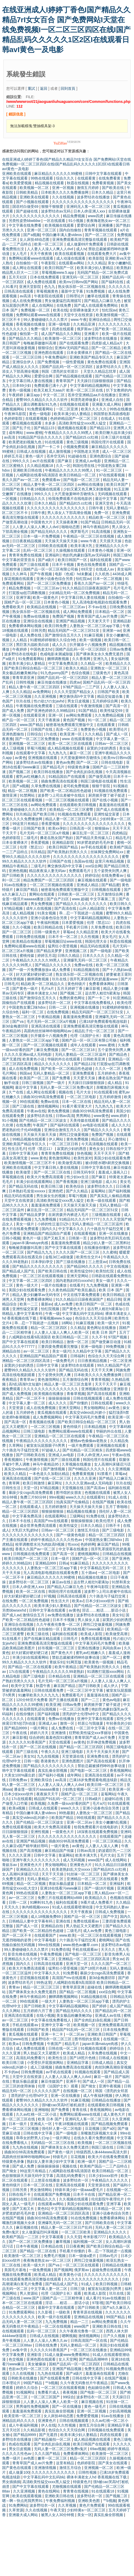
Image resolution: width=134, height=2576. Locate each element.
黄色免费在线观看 (102, 362)
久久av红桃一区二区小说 (36, 2114)
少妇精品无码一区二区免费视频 (75, 593)
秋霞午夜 (43, 1686)
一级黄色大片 (63, 1832)
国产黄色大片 (73, 1309)
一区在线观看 (54, 221)
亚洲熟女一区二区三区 (109, 668)
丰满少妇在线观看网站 (35, 1182)
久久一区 (63, 465)
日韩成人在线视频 (31, 451)
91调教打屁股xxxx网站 (106, 1671)
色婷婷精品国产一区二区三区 (74, 418)
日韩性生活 (11, 1488)
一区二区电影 (109, 1573)
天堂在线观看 (60, 1742)
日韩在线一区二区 (63, 2048)
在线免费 (64, 305)
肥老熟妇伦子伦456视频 (22, 1130)
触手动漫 (12, 1083)
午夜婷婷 (16, 395)
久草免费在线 (102, 927)
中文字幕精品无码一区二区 (102, 1568)
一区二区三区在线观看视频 (42, 1276)
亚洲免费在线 (98, 1756)
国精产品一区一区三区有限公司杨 (51, 569)
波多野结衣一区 (76, 2180)
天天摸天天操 (111, 541)
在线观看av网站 (72, 263)
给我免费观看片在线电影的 (70, 498)
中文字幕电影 (45, 1940)
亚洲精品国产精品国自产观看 (47, 1233)
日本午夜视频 (27, 2246)
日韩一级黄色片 (47, 932)
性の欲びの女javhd (49, 701)
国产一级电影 (121, 880)
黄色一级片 (35, 456)
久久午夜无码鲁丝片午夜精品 (84, 2383)
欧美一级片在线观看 (55, 2317)
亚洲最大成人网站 (107, 404)
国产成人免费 (13, 710)
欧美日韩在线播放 (49, 772)
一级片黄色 (60, 1846)
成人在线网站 (43, 305)
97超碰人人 (51, 1450)
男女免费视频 (42, 904)
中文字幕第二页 (103, 899)
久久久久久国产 (47, 2091)
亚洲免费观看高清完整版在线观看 (80, 239)
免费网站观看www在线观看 (31, 258)
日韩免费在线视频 (31, 937)
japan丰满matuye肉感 (30, 1243)
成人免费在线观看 (42, 282)
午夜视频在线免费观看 (35, 706)
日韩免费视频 (33, 2044)
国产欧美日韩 (44, 814)
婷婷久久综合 (27, 2387)
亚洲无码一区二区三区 (81, 277)
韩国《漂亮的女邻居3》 (61, 371)
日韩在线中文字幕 (38, 2133)
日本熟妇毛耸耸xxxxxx (27, 1191)
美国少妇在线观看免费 (112, 1158)
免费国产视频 (63, 616)
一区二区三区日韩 (27, 357)
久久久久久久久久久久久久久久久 (55, 875)
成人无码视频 (74, 1860)
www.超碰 (80, 899)
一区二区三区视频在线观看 (67, 800)
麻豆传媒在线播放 (52, 682)
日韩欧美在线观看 (53, 546)
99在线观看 (29, 1101)
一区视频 (10, 498)
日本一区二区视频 (108, 579)
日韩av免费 (72, 1704)
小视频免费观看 (76, 447)
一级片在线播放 (54, 1285)
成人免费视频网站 (48, 1417)
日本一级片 (60, 1558)
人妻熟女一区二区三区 (94, 1813)
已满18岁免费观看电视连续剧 (103, 1021)
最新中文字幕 (72, 291)
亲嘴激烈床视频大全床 (99, 2133)
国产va (18, 1021)
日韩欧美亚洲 (94, 1059)
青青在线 (80, 2110)
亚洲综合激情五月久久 (63, 1130)
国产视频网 (63, 2270)
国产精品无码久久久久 (49, 531)
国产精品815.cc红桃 (82, 437)
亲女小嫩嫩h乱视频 (111, 1822)
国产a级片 (47, 560)
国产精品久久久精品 (26, 338)
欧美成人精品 (74, 2053)
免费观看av (51, 480)
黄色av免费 (65, 762)
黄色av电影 (111, 1700)
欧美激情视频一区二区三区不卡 (30, 1163)
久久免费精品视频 (110, 715)
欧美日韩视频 (107, 2284)
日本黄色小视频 (101, 550)
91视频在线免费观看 (111, 791)
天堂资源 (16, 1408)
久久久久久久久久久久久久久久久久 (56, 508)
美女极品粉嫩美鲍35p (20, 673)
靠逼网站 (66, 1855)
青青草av (28, 1379)
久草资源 (16, 2510)
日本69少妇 (22, 385)
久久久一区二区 (108, 1068)
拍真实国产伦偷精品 (73, 1502)
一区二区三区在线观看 (81, 2265)
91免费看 (70, 1973)
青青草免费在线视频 (26, 555)
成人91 (112, 1182)
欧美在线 (60, 310)
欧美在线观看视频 (70, 254)
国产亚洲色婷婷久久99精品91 (51, 710)
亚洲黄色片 (47, 2420)
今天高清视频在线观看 (100, 1144)
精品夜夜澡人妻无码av (48, 871)
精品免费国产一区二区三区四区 (49, 880)
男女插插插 (11, 2482)
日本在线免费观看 (45, 277)
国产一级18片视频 (99, 1888)
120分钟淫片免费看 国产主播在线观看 (47, 1700)
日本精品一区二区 (110, 612)
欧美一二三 (29, 1304)
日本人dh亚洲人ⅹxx (89, 211)
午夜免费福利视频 (61, 2501)
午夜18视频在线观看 (44, 489)
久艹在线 (16, 1092)
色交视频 (16, 2359)
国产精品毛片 (54, 767)
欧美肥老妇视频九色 (26, 442)
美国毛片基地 (15, 2270)
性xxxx (73, 1544)
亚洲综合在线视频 (38, 621)
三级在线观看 (67, 706)
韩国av (25, 1073)
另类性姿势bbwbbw (25, 221)
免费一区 (102, 513)
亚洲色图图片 (73, 1761)
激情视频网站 (48, 1106)
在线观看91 (96, 1497)
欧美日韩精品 (114, 1295)
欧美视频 (38, 1803)
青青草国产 (65, 381)
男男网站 (84, 1116)
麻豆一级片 (103, 2077)
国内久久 (49, 1229)
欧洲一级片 (87, 2161)
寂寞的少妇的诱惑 (102, 748)
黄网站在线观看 (42, 894)
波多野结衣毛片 (21, 1982)
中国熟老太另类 (87, 451)
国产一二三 (90, 1700)
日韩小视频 (11, 1238)
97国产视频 (118, 1337)
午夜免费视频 (51, 1954)
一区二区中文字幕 (91, 1728)
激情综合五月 (33, 1615)
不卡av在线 (98, 607)
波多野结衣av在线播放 (35, 762)
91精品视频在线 (86, 970)
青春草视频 (76, 1394)
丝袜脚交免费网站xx (107, 852)
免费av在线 (84, 965)
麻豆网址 (55, 1483)
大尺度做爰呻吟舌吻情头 (75, 494)
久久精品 (77, 1328)
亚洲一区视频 (63, 188)
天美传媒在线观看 (85, 1120)
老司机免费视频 (76, 786)
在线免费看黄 (109, 178)
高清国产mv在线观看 (51, 1521)
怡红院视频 (50, 1309)
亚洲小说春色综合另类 (55, 579)
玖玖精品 (23, 814)
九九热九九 (58, 753)
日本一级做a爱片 (82, 2256)
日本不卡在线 (20, 1521)
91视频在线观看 (93, 2048)
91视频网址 (26, 2392)
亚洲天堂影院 (30, 286)
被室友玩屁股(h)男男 (105, 2289)
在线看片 (76, 1285)
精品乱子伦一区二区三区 (95, 1031)
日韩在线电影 (112, 762)
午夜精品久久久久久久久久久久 (42, 1441)
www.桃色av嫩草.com (81, 1945)
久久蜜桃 (109, 1252)
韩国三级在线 (102, 2147)
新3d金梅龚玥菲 (15, 1026)
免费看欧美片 (13, 607)
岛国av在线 (83, 861)
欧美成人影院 (91, 1634)
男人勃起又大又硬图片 (84, 1926)
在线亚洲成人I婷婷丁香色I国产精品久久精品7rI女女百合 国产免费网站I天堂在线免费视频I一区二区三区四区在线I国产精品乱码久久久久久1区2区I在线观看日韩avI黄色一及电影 (66, 30)
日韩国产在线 (42, 729)
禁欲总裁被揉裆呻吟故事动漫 (76, 1657)
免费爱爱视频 (87, 2416)
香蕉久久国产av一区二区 (94, 583)
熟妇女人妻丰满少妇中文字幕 (51, 2161)
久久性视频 (90, 937)
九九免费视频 (45, 1219)
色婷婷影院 (14, 418)
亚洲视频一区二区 (99, 2468)
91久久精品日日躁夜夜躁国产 (86, 588)
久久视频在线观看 (74, 2199)
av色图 (29, 2458)
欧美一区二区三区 (49, 244)
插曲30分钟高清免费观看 (44, 1097)
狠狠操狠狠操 (53, 1511)
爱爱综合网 (86, 225)
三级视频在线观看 (106, 1214)
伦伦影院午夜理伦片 (108, 2199)
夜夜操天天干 (47, 1794)
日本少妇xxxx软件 (100, 1601)
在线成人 (108, 418)
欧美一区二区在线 (31, 1591)
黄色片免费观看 (92, 2505)
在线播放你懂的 (97, 1247)
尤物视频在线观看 (67, 2486)
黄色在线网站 (49, 2491)
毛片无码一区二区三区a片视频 (45, 833)
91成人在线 (118, 1497)
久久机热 (102, 574)
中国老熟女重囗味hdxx (27, 1007)
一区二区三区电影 (82, 1097)
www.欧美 (67, 1935)
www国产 (95, 1860)
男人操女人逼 (89, 1620)
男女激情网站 (41, 2190)
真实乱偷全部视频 (53, 1770)
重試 (31, 88)
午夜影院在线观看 (49, 296)
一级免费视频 (40, 2270)
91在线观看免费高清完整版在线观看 (32, 2279)
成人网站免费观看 (78, 612)
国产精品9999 (16, 1728)
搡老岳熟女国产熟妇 (57, 838)
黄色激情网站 (60, 1158)
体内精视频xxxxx (36, 1907)
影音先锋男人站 (117, 1954)
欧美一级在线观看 (102, 1200)
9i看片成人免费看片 (97, 1902)
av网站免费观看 (79, 715)
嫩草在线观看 (98, 296)
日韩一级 (31, 1761)
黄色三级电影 (116, 1931)
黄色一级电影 (40, 414)
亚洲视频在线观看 (43, 758)
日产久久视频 (114, 2336)
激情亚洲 (10, 795)
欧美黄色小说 (33, 1059)
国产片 (126, 979)
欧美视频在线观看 (60, 225)
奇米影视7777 (95, 2237)
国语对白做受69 (25, 206)
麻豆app (33, 395)
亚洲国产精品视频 (71, 621)
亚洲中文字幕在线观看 (96, 1719)
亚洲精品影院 (63, 842)
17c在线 (51, 734)
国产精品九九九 (40, 1252)
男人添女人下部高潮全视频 (69, 513)
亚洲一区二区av (80, 1822)
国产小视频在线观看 (33, 202)
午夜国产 (40, 1125)
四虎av (75, 682)
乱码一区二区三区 (38, 550)
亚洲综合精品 (100, 319)
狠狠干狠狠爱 (52, 206)
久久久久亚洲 (85, 1478)
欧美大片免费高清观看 (46, 1177)
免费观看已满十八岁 (51, 385)
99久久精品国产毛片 (114, 1365)
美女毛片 (109, 937)
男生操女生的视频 (51, 1196)
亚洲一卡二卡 (52, 2034)
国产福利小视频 (51, 1775)
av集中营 (20, 2350)
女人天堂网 (68, 2359)
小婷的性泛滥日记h (53, 1224)
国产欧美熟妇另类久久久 (68, 852)
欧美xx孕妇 (58, 828)
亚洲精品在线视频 (89, 2317)
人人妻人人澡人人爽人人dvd (50, 249)
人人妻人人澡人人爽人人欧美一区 (62, 1332)
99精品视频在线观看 (29, 1139)
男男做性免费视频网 (33, 2406)
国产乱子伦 (22, 428)
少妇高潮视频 (120, 2411)
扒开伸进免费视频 (102, 1742)
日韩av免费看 (120, 649)
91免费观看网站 (40, 409)
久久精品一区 (91, 663)
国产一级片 (56, 1083)
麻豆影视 (93, 988)
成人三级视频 (13, 748)
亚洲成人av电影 (88, 461)
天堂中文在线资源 (78, 315)
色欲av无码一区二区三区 (29, 2369)
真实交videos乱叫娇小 (88, 1412)
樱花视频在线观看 (27, 423)
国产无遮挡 (11, 1059)
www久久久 (75, 1497)
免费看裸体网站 (102, 984)
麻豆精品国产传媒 (60, 1850)
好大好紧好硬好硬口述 (35, 974)
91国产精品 (89, 522)
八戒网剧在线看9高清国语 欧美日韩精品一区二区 (56, 475)
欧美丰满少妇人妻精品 (95, 268)
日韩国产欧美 (13, 489)
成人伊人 (111, 1686)
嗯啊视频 (69, 2336)
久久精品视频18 (40, 465)
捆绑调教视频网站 (64, 1996)
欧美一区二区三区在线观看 (70, 743)
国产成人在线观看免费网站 (96, 305)
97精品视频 (14, 908)
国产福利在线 (112, 282)
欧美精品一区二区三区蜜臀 (71, 809)
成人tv (81, 249)
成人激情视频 (60, 451)
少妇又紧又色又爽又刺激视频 (87, 489)
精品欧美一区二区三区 (107, 517)
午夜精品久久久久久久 (110, 2180)
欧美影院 (96, 258)
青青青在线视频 (76, 2491)
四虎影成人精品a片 (107, 343)
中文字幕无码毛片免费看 (85, 1417)
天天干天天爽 (102, 1370)
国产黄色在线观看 (17, 2468)
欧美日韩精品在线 (49, 927)
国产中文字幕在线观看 (63, 1247)
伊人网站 (56, 1139)
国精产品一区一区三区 (23, 602)
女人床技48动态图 (35, 239)
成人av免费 (64, 1304)
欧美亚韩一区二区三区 (23, 2416)
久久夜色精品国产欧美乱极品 (72, 1290)
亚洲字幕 (23, 597)
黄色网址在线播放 (102, 1328)
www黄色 (101, 1116)
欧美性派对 (83, 1158)
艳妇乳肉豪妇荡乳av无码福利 (86, 555)
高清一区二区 (67, 729)
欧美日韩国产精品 (64, 847)
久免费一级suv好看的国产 (69, 1803)
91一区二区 (97, 720)
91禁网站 (28, 795)
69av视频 (97, 2449)
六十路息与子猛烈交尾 (105, 1229)
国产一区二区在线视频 (38, 1747)
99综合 (68, 2397)
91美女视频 (47, 913)
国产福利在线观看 (65, 1125)
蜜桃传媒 (27, 955)
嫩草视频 (63, 2241)
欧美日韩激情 (34, 1483)
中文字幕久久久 (71, 1229)
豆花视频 (93, 2128)
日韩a (63, 1563)
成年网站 (16, 433)
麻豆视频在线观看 (93, 880)
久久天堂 (74, 2237)
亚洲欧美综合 (41, 1780)
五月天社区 (18, 277)
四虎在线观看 (63, 329)
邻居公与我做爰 (91, 1723)
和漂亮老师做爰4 (85, 400)
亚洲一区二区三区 (42, 230)
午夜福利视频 (48, 922)
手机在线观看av (85, 1949)
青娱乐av (10, 1865)
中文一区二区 (54, 395)
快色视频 (84, 1153)
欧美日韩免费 (56, 626)
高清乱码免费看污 (31, 2058)
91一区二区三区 (109, 470)
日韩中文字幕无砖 (24, 1153)
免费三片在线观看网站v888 (60, 1898)
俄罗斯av (85, 329)
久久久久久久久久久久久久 (64, 517)
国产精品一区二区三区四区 (81, 1747)
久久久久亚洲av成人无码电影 (28, 1054)
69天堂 (87, 569)
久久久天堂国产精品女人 (74, 692)
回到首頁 (68, 88)
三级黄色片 (102, 673)
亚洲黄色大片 (31, 1865)
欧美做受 (24, 1172)
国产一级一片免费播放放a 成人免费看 (40, 970)
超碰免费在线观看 (107, 2270)
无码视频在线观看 (113, 494)
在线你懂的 (25, 1714)
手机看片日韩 (77, 927)
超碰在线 (95, 1987)
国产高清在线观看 (102, 1394)
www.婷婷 (119, 1116)
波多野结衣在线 (40, 1116)
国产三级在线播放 (71, 1262)
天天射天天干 (99, 621)
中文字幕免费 (13, 2355)
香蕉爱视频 (51, 824)
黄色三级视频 (77, 442)
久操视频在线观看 (71, 550)
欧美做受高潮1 (70, 1163)
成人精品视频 (23, 913)
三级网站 (76, 1516)
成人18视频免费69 (46, 1916)
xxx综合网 (93, 866)
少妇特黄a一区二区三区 (87, 2510)
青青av (15, 1987)
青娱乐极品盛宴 (62, 1883)
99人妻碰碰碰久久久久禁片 (45, 319)
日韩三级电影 (34, 1431)
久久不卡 (99, 1337)
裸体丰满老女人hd (42, 993)
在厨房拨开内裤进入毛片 (69, 1214)
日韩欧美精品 (27, 192)
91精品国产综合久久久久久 (40, 437)
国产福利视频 (119, 1191)
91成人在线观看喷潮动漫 (73, 1907)
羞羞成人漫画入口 (113, 1172)
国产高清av (96, 1488)
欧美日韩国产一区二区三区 (26, 1558)
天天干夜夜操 (49, 720)
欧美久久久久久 (94, 409)
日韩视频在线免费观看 (32, 1554)
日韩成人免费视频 (110, 1912)
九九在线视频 (48, 1756)
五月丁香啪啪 (117, 1507)
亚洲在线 (63, 1921)
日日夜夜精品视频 (27, 541)
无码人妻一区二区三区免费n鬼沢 (67, 1087)
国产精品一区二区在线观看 (30, 1667)
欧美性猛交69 (111, 710)
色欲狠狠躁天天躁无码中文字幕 (28, 2175)
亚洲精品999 (46, 1563)
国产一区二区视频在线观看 (45, 1045)
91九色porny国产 (54, 673)
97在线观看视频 (112, 475)
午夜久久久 (50, 1752)
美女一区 (84, 2515)
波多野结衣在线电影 (21, 654)
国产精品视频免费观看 (110, 2124)
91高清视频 (101, 531)
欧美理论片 (119, 729)
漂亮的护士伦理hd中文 (81, 1714)
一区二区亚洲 (67, 409)
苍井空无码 (56, 456)
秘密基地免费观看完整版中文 (70, 725)
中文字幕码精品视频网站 (90, 385)
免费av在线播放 (36, 616)
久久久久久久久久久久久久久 (36, 216)
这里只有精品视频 (110, 861)
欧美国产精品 (62, 1817)
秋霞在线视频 (78, 183)
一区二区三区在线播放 (89, 2350)
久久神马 (20, 574)
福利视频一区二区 (88, 2241)
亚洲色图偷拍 (13, 734)
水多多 (51, 423)
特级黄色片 (82, 2482)
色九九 (50, 286)
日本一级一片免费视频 (42, 536)
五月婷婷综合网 (105, 701)
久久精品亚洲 (84, 324)
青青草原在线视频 (88, 2312)
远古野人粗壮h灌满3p (103, 993)
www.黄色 (38, 1158)
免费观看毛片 (80, 871)
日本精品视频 (95, 1426)
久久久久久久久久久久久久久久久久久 (83, 202)
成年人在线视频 (39, 908)
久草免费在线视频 (46, 786)
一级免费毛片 (64, 1361)
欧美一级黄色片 (46, 597)
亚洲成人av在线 (108, 2015)
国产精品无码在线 (24, 1186)
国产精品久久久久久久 (53, 965)
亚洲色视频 (18, 871)
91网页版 (74, 1662)
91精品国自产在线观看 (67, 776)
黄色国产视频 (74, 720)
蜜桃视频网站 (89, 1554)
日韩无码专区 (84, 1172)
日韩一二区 (58, 1007)
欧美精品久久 (96, 1898)
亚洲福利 (53, 555)
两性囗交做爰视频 (74, 1134)
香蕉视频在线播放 (31, 324)
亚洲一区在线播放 (114, 1233)
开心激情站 (117, 1139)
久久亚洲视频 (45, 696)
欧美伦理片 (105, 1521)
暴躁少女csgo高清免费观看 (31, 1492)
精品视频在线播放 (82, 1511)
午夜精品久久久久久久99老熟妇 (58, 1671)
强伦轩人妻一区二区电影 (62, 2128)
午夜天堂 (57, 2510)
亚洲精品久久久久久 (33, 1869)
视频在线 (66, 1092)
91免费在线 (96, 1516)
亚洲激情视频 (45, 2468)
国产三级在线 (23, 1106)
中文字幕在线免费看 (26, 225)
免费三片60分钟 (33, 1497)
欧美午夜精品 (66, 1667)
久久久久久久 (119, 286)
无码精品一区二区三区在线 (53, 2143)
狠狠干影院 (101, 786)
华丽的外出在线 (109, 1431)
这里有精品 (65, 2463)
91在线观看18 (105, 1092)
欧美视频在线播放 (49, 1394)
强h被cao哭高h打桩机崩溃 (63, 2105)
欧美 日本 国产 (111, 1290)
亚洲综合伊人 (23, 362)
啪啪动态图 (71, 527)
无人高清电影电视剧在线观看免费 (100, 602)
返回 (43, 88)
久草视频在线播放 (77, 1464)
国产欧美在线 (113, 188)
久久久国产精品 (47, 2453)
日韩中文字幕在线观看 (104, 173)
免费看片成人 (49, 2392)
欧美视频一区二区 (35, 188)
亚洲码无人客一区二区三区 (88, 206)
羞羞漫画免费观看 (78, 1017)
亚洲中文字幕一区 (56, 2025)
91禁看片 (105, 1474)
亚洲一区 (56, 715)
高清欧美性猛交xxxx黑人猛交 (83, 423)
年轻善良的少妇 (119, 1723)
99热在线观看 (42, 178)
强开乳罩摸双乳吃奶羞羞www (94, 979)
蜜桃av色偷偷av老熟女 (89, 1441)
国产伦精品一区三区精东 (83, 1450)
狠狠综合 (45, 348)
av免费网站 (42, 692)
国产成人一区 (117, 734)
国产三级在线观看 (35, 564)
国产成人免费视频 (17, 1394)
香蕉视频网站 (121, 1770)
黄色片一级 (32, 1238)
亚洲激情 (59, 1733)
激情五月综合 (88, 1530)
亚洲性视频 (40, 1832)
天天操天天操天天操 (62, 541)
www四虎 (96, 216)
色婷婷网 (87, 1544)
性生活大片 (60, 1601)
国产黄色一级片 (25, 988)
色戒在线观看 (20, 2444)
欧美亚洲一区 (71, 734)
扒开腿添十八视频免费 (88, 644)
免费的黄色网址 (72, 998)
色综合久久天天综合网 (94, 1318)
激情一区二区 (78, 1342)
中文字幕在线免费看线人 (94, 1003)
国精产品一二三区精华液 (63, 2298)
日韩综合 (34, 734)
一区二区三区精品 (107, 1841)
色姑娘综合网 (99, 2387)
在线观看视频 (36, 418)
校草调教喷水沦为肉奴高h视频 (40, 1544)
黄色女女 (96, 1149)
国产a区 (108, 2128)
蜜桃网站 (106, 1940)
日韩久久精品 (68, 955)
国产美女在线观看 (113, 2463)
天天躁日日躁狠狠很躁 (95, 381)
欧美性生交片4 (88, 1257)
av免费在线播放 (61, 1615)
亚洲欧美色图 (89, 2501)
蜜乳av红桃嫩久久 (31, 776)
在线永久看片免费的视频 (94, 2138)
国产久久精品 (77, 1191)
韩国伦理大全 (96, 941)
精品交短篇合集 (110, 696)
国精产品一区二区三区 (80, 1794)
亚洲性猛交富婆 (107, 814)
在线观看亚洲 (34, 715)
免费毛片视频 (55, 2256)
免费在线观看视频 (96, 1638)
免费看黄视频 (103, 183)
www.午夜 (78, 319)
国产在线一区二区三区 (53, 1478)
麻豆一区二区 (80, 753)
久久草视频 (67, 2505)
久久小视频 (22, 927)
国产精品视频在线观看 (74, 376)
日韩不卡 (113, 1525)
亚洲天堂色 (104, 503)
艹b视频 (51, 2383)
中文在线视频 (118, 1266)
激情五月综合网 (92, 2425)
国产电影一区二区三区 (82, 480)
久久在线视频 (63, 197)
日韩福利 (78, 1356)
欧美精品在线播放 (27, 941)
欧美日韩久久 (121, 904)
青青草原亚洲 (23, 677)
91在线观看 (54, 442)
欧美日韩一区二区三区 (106, 1784)
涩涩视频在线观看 (35, 1978)
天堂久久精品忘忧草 (100, 371)
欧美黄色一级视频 (99, 1662)
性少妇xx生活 (78, 1177)
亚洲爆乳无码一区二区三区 (85, 960)
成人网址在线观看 (27, 268)
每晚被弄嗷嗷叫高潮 (40, 343)
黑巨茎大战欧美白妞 (33, 644)
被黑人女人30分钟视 (58, 2515)
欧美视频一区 (84, 2025)
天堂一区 (30, 1488)
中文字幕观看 (53, 2237)
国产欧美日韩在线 (53, 1271)
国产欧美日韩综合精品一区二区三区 (34, 668)
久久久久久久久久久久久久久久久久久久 (86, 856)
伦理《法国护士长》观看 (91, 1035)
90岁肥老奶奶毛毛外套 (96, 842)
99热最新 (66, 1813)
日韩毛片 (11, 984)
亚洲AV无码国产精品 (72, 348)
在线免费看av (113, 875)
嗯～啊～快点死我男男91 (23, 2501)
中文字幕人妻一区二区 (27, 1403)
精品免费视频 (74, 216)
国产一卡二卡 (49, 447)
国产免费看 (61, 1078)
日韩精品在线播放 (106, 2100)
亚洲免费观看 (83, 1073)
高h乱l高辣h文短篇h (25, 1384)
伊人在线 (48, 2425)
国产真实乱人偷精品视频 (110, 1196)
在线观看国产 (111, 1836)
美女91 (118, 1615)
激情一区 (67, 1723)
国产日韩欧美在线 (31, 1455)
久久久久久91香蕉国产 (27, 1742)
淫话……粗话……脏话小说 (104, 1610)
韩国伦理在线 (84, 465)
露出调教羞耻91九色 (40, 404)
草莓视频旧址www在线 (64, 941)
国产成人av (11, 1615)
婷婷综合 (92, 875)
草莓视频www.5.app (58, 272)
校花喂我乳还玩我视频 (38, 1709)
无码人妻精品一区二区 (52, 1073)
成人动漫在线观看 (71, 258)
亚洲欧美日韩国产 (102, 2034)
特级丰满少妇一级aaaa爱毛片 (79, 2190)
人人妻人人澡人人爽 (102, 1846)
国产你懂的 (79, 1403)
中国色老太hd (41, 649)
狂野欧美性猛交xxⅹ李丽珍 (90, 1733)
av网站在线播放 (91, 484)
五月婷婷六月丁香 (38, 2011)
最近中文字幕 (106, 498)
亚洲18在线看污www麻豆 (84, 1629)
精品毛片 (122, 838)
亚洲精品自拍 (52, 1926)
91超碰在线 (78, 456)
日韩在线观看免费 (49, 1690)
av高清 (26, 296)
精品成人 (98, 1139)
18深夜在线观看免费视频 (97, 1832)
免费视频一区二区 (36, 310)
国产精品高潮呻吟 (94, 2359)
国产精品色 (118, 1054)
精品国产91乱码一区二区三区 (58, 1799)
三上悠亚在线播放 (46, 2180)
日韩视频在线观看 (106, 889)
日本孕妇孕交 (42, 1262)
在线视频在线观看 (75, 404)
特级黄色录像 (79, 767)
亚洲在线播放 (89, 1648)
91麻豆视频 (94, 635)
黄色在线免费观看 (92, 564)
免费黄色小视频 (93, 729)
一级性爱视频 (73, 362)
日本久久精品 (102, 192)
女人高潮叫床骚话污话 (112, 1464)
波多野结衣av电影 (116, 1945)
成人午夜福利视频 (98, 2095)
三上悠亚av (97, 1262)
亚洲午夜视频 (110, 2086)
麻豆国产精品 (27, 889)
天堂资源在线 (73, 1756)
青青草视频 (100, 1379)
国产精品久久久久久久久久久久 (82, 904)
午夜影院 (49, 263)
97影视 (98, 2303)
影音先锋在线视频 (23, 1954)
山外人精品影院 (92, 908)
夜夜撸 (7, 739)
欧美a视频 (17, 1808)
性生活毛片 (17, 1149)
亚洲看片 (92, 334)
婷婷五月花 (14, 456)
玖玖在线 (24, 701)
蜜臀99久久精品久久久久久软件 (42, 400)
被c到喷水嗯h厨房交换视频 (107, 1163)
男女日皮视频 (78, 701)
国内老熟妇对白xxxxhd (75, 1280)
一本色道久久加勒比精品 (49, 1474)
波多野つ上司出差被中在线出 (62, 795)
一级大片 (49, 2001)
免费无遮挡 (94, 2369)
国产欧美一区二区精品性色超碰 (66, 791)
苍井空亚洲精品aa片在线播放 (92, 395)
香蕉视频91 (14, 1459)
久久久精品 (96, 263)
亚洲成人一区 (41, 2124)
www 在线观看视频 (78, 739)
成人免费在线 (31, 635)
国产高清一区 (117, 706)
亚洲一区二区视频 (92, 2411)
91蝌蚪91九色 (42, 1902)
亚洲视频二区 (76, 951)
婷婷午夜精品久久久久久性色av (57, 1540)
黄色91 (43, 2208)
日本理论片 (11, 2383)
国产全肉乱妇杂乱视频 (84, 772)
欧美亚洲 (53, 1704)
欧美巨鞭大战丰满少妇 (113, 433)
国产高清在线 (65, 908)
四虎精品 (119, 833)
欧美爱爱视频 (21, 183)
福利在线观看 (101, 560)
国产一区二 (111, 1657)
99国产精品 (116, 2317)
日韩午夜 (96, 508)
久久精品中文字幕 (87, 1351)
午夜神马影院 (15, 414)
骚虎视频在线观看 (72, 428)
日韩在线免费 (46, 2345)
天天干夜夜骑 (41, 254)
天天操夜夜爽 (67, 522)
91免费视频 (96, 291)
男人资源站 (29, 2293)
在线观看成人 (31, 1507)
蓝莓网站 (99, 1191)
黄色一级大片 (27, 1285)
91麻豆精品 (80, 1563)
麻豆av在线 (62, 1582)
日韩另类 (38, 630)
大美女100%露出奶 (20, 1775)
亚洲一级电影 (59, 324)
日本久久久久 (94, 955)
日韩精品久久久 (33, 498)
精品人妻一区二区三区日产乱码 (71, 819)
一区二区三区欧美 (76, 2232)
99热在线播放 (120, 409)
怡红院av (109, 310)
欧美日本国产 (117, 484)
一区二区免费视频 (34, 1601)
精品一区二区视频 (23, 791)
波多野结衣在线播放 (94, 197)
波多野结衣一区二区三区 (29, 1582)
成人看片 (93, 2298)
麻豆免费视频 (47, 1050)
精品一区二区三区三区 (42, 1987)
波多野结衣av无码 (56, 211)
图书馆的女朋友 (69, 1492)
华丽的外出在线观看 (64, 1059)
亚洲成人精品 (88, 885)
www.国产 (31, 2298)
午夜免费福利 (56, 357)
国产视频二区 (20, 772)
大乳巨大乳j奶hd (25, 1530)
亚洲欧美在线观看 (17, 173)
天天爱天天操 (84, 1078)
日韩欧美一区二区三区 (76, 894)
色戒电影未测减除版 (57, 654)
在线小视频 (45, 2015)
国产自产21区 (58, 899)
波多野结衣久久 (109, 367)
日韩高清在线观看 (19, 291)
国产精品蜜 (110, 885)
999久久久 (21, 461)
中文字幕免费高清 (63, 663)
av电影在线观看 (96, 1125)
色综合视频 (81, 673)
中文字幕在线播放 (74, 1549)
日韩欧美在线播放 (23, 2378)
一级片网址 (39, 1728)
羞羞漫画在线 (98, 1695)
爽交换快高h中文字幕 (77, 696)
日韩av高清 (65, 1116)
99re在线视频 (49, 1945)
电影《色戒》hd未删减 (74, 574)
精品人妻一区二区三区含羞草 (68, 1384)
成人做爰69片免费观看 (85, 244)
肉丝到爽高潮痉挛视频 (113, 2067)
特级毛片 (60, 2157)
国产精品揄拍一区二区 (53, 2439)
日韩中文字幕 (47, 1365)
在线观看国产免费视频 (52, 2194)
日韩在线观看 (102, 1403)
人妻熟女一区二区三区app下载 (94, 626)
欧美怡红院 (105, 1271)
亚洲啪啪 (41, 2110)
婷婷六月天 (39, 1733)
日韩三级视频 (33, 1083)
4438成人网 (122, 574)
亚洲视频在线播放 (85, 1007)
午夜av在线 (36, 1111)
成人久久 (60, 644)
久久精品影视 (34, 2430)
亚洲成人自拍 (112, 400)
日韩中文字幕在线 (96, 1167)
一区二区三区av (47, 588)
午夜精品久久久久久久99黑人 (68, 433)
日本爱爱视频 (73, 922)
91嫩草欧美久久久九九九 (39, 1695)
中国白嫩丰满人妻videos (62, 235)
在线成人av (105, 569)
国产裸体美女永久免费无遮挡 (100, 654)
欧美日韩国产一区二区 (94, 1304)
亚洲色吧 (56, 1191)
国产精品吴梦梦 (49, 951)
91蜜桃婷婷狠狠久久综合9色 (53, 640)
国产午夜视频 (41, 574)
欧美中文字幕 (22, 1686)
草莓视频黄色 (47, 291)
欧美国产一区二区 (35, 1078)
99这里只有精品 (25, 824)
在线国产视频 (103, 1502)
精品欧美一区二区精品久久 (43, 984)
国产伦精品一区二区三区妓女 (43, 1120)
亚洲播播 (106, 225)
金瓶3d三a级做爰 (59, 1257)
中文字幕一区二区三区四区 (31, 1280)
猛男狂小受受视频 (63, 946)
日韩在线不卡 (20, 2194)
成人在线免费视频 (27, 301)
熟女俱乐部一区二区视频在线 (82, 286)
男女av (118, 1959)
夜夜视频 (70, 2392)
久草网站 (16, 1445)
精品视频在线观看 (50, 183)
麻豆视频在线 (27, 2227)
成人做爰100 (19, 2472)
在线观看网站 (56, 1516)
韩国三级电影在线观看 (99, 781)
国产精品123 (44, 428)
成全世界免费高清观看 (38, 1525)
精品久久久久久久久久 (53, 1064)
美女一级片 (25, 1224)
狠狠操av (102, 828)
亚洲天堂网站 (78, 1276)
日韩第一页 (78, 1238)
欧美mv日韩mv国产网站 (79, 282)
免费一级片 (40, 329)
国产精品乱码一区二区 (113, 2011)
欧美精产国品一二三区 (21, 2237)
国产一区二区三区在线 (52, 1172)
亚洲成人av (48, 1723)
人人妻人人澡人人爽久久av (45, 2340)
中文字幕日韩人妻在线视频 (31, 381)
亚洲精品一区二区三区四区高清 (84, 1959)
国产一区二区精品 (106, 348)
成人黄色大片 (114, 2114)
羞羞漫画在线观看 (114, 805)
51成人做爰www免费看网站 (68, 2355)
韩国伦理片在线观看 (108, 442)
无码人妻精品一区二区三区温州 (81, 1054)
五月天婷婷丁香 (70, 988)
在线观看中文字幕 (31, 753)
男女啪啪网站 (95, 1408)
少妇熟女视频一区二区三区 (84, 1789)
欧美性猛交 (69, 1525)
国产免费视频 (48, 362)
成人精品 (115, 1083)
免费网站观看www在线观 (25, 946)
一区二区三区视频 (46, 1426)
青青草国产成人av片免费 (98, 616)
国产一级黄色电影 (71, 1535)
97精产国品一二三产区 (82, 687)
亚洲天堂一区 (77, 1964)
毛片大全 (84, 1092)
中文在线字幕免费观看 (82, 1295)
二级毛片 (30, 838)
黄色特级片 (77, 984)
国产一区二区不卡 (31, 1398)
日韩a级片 (94, 1799)
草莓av (68, 932)
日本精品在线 (59, 1676)
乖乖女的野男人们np (33, 2138)
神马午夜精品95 (96, 527)
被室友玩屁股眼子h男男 (46, 1445)
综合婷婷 (36, 1737)
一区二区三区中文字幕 (85, 1690)
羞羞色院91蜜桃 (58, 1737)
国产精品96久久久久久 (85, 1266)
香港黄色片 (50, 1761)
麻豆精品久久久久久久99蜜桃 (58, 173)
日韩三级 (123, 2147)
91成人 (87, 2284)
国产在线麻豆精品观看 (42, 1638)
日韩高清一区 (80, 828)
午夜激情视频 (91, 706)
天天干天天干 (105, 1153)
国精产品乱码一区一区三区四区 (68, 367)
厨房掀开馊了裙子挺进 (107, 795)
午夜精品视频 (49, 1017)
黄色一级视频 (20, 390)
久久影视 (45, 2312)
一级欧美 (63, 2312)
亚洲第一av (111, 630)
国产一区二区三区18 (78, 1050)
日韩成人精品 (102, 2062)
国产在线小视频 (105, 800)
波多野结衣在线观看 (78, 1365)
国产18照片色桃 (93, 1968)
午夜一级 (52, 1313)
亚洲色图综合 (101, 456)
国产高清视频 (31, 1850)
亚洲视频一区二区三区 (27, 743)
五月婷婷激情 (110, 1097)
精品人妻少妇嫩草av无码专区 (36, 1295)
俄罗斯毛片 (80, 531)
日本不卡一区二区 (63, 937)
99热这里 (43, 1982)
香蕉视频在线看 (42, 1422)
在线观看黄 (87, 178)
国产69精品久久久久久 (87, 1469)
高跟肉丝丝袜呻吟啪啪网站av (48, 1031)
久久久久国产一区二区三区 (78, 1252)
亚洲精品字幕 (78, 2062)
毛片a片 (48, 988)
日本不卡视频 (63, 564)
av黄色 (20, 758)
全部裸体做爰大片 (84, 310)
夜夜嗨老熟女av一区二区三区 (47, 2260)
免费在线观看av (86, 1921)
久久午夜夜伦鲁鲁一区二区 (58, 1624)
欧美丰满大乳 (82, 546)
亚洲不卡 (73, 2081)
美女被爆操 (37, 2364)
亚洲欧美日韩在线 (28, 470)
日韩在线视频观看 (88, 1398)
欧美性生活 (58, 2058)
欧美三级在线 (38, 1634)
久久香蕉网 (81, 659)
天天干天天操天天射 (103, 1752)
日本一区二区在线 (77, 1101)
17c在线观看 (19, 1671)
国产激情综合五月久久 (63, 635)
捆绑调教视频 (58, 659)
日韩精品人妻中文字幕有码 (31, 1921)
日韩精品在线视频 (117, 1554)
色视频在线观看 (98, 1492)
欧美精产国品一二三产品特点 (104, 2166)
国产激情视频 (54, 1469)
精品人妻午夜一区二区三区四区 (49, 484)
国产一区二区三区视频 (21, 2128)
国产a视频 (31, 235)
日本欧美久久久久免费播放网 (65, 192)
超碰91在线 (114, 1799)
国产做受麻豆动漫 (106, 1342)
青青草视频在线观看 (101, 230)
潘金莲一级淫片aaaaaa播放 (37, 1789)
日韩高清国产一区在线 (89, 2340)
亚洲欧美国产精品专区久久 (91, 357)
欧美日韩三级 (52, 1186)
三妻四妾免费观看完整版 (58, 1346)
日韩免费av (18, 1780)
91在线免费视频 (84, 2218)
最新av (46, 1304)
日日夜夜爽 (75, 2246)
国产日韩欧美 (13, 875)
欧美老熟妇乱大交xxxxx (71, 1869)
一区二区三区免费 (74, 1709)
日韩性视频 (25, 682)
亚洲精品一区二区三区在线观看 (60, 1436)
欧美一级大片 (108, 1323)
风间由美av (112, 1648)
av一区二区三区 (36, 1351)
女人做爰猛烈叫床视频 (40, 2232)
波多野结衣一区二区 (55, 1003)
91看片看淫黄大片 (77, 1106)
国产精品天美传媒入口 (94, 838)
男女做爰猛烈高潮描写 (63, 301)
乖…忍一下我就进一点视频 (81, 913)
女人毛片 (20, 254)
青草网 (15, 1483)
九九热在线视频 (25, 2147)
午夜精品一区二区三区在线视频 (89, 536)
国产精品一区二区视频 (78, 1992)
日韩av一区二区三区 (112, 743)
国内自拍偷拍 (70, 230)
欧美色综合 (75, 1186)
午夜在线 (20, 1733)
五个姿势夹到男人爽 (111, 871)
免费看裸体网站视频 (26, 626)
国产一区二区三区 (100, 235)
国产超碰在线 (27, 211)
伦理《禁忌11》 (33, 847)
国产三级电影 (113, 1530)
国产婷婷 (100, 2006)
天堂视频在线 (73, 1488)
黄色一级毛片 (95, 2406)
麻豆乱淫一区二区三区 (91, 833)
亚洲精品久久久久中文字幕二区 (30, 1959)
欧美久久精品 (77, 668)
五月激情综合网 (110, 894)
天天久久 (12, 1907)
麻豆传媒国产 (52, 2081)
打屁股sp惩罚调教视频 (27, 593)
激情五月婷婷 (88, 188)
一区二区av (75, 2034)
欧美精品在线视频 (42, 607)
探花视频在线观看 (19, 579)
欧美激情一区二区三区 (63, 338)
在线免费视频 (58, 1012)
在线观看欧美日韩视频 (78, 805)
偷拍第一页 (29, 334)
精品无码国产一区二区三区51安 (74, 630)
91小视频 (76, 221)
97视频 (49, 1596)
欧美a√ (77, 1601)
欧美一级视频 (90, 640)
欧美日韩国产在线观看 (92, 2444)
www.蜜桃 (34, 433)
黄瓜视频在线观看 (52, 1412)
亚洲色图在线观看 (49, 352)
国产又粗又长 (55, 1238)
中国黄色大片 (42, 522)
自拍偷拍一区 (27, 263)
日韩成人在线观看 (43, 1808)
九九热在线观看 (50, 2373)
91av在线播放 (16, 885)
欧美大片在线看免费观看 (108, 2157)
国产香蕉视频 (67, 1182)
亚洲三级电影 (91, 1182)
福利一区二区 (33, 1012)
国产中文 (110, 1916)
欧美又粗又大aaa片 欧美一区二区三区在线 (69, 390)
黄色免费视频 (59, 1111)
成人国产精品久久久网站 (61, 334)
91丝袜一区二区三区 (84, 1874)
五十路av (88, 1573)
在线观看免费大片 (102, 254)
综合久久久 (65, 178)
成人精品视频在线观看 (66, 748)
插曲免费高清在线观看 (60, 781)
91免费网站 (18, 2505)
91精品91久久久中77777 (80, 1219)
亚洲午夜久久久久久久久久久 (36, 1860)
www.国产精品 (32, 725)
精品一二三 (80, 2322)
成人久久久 (120, 1125)
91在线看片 (12, 1638)
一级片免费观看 (81, 1445)
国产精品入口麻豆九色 (103, 301)
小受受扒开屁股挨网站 (46, 2062)
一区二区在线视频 (57, 2326)
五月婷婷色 (107, 1073)
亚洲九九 (101, 659)
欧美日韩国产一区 (60, 268)
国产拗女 (89, 2086)
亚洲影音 (121, 1389)
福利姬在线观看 (65, 1634)
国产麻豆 (65, 461)
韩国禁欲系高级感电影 (112, 414)
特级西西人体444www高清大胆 (102, 2152)
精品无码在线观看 (95, 946)
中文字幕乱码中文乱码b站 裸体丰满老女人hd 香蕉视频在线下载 (75, 2477)
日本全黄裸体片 (80, 352)
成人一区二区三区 (116, 451)
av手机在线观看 (94, 847)
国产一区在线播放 (67, 2406)
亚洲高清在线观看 (46, 1026)
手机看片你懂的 (72, 2251)
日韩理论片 (75, 296)
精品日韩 (114, 1299)
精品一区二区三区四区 (49, 1328)
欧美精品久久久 (118, 663)
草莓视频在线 (13, 1177)
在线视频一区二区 (78, 2091)
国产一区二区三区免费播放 (49, 583)
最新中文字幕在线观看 (56, 2307)
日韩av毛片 (109, 2256)
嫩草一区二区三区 (53, 2458)
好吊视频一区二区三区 (56, 1648)
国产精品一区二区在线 (38, 2251)
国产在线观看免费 (74, 343)
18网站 (67, 1323)
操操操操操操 (59, 1398)
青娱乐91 (57, 1662)
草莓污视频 (36, 748)
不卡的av (11, 2072)
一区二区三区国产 (46, 2397)
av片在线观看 (44, 461)
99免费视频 (115, 1346)
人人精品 (20, 640)
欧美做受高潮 (117, 1634)
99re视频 (56, 1497)
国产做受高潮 (100, 776)
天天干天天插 (53, 1874)
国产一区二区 (87, 762)
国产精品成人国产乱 (19, 1271)
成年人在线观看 (83, 1045)
